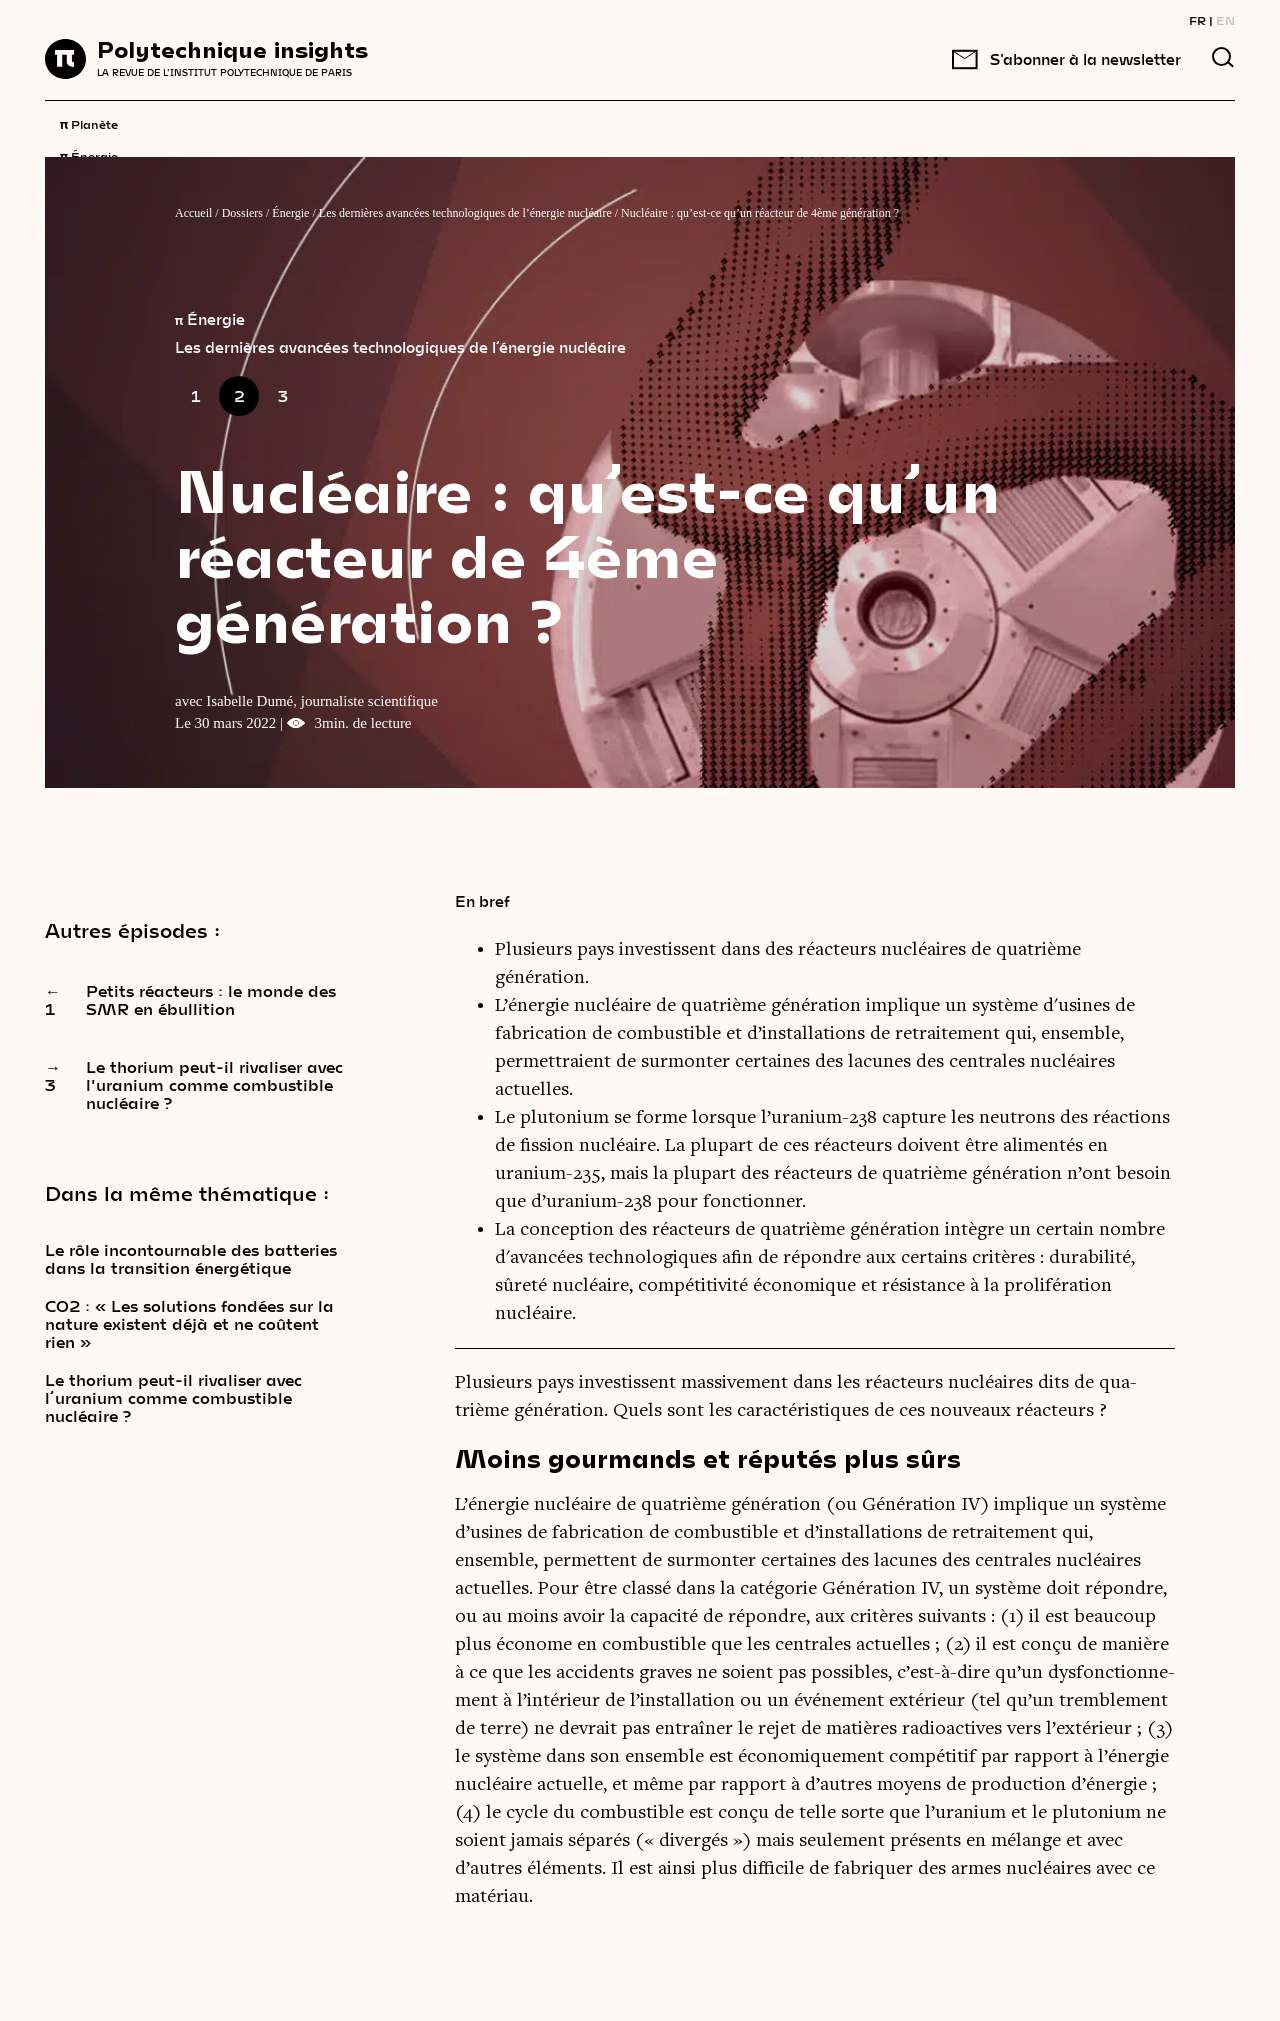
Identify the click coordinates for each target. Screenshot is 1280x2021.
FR (1197, 20)
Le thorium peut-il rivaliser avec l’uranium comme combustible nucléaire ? (173, 1398)
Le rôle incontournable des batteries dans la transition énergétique (191, 1259)
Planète (89, 123)
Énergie (89, 155)
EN (1225, 20)
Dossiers (242, 213)
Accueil (193, 213)
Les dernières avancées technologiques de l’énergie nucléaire (465, 213)
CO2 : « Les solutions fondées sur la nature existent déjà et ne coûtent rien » (189, 1324)
